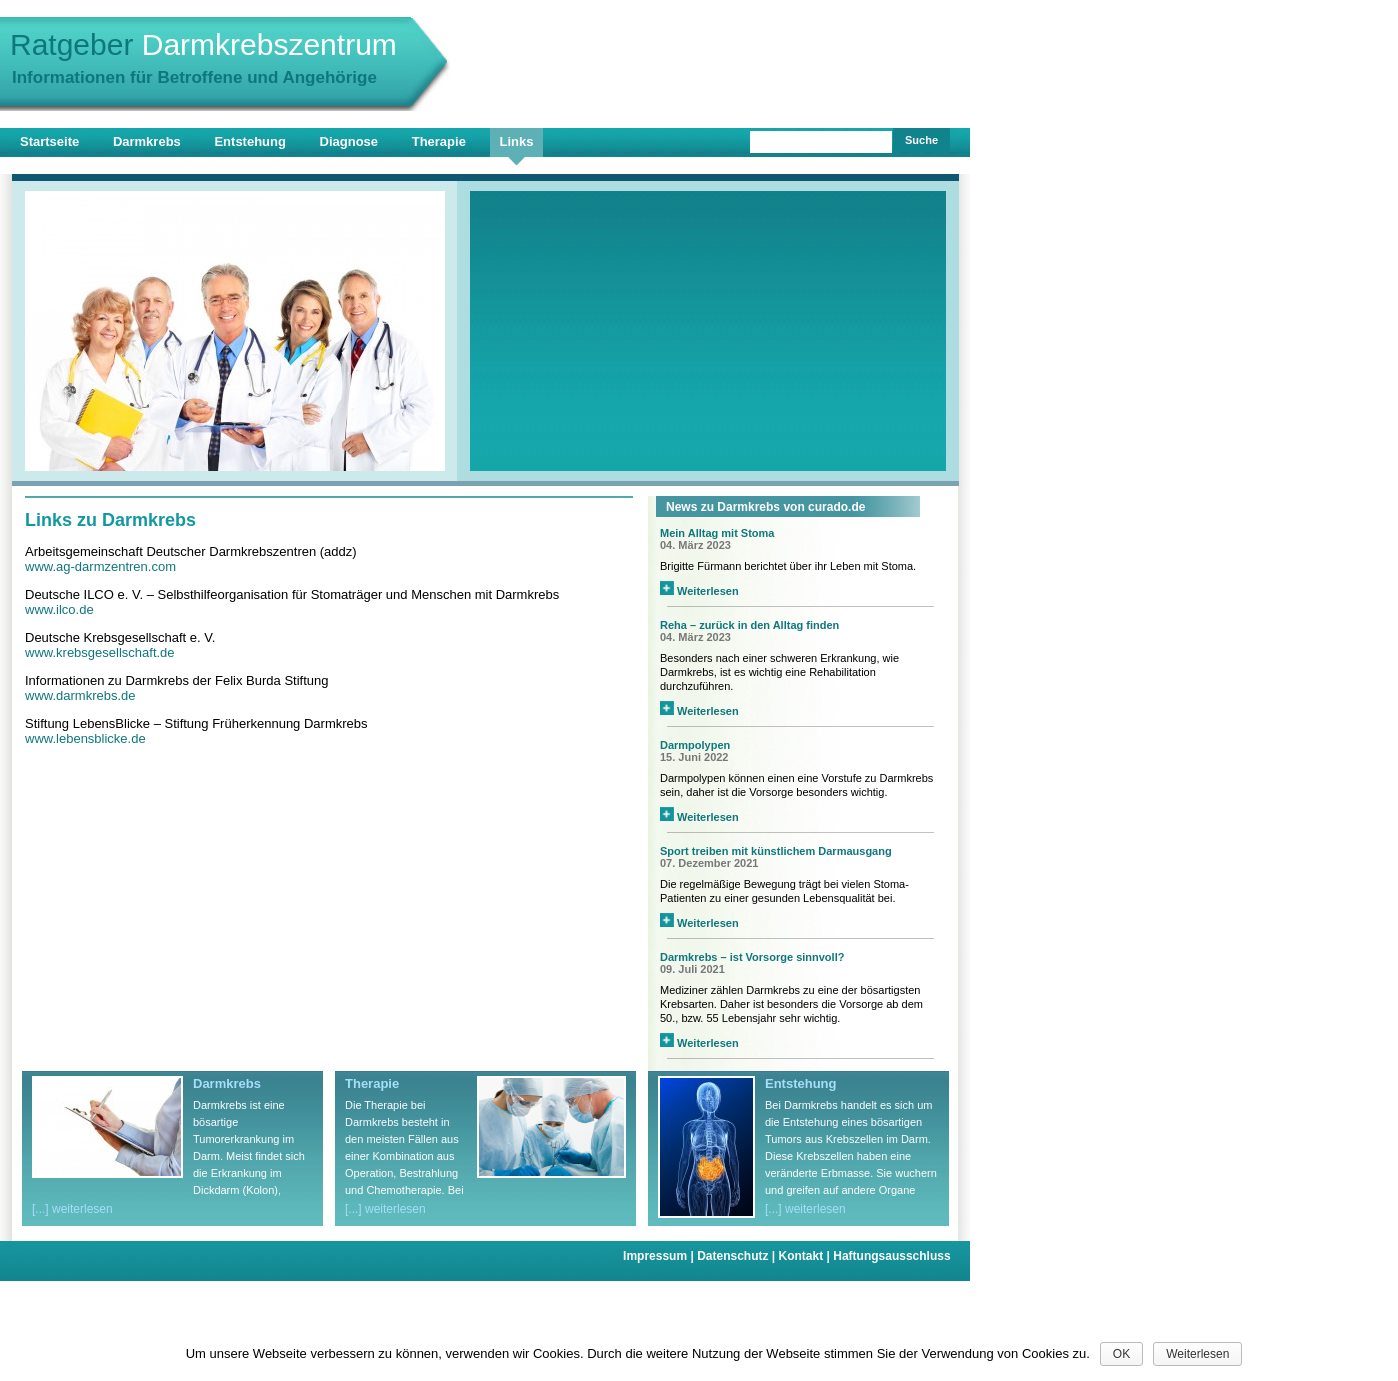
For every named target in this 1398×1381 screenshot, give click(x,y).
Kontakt (806, 1256)
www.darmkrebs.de (80, 695)
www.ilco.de (59, 609)
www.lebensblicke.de (85, 738)
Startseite (49, 141)
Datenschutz (737, 1256)
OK (1121, 1354)
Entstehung (250, 141)
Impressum (660, 1256)
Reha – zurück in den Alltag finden (749, 625)
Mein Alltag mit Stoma (717, 533)
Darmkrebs (147, 141)
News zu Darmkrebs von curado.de (765, 507)
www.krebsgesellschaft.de (100, 652)
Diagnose (349, 141)
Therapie (439, 141)
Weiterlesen (699, 591)
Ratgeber (203, 44)
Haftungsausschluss (891, 1256)
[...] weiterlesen (72, 1209)
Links (517, 141)
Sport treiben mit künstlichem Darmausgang (776, 851)
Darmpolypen (695, 745)
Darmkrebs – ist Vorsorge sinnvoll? (752, 957)
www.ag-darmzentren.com (100, 566)
